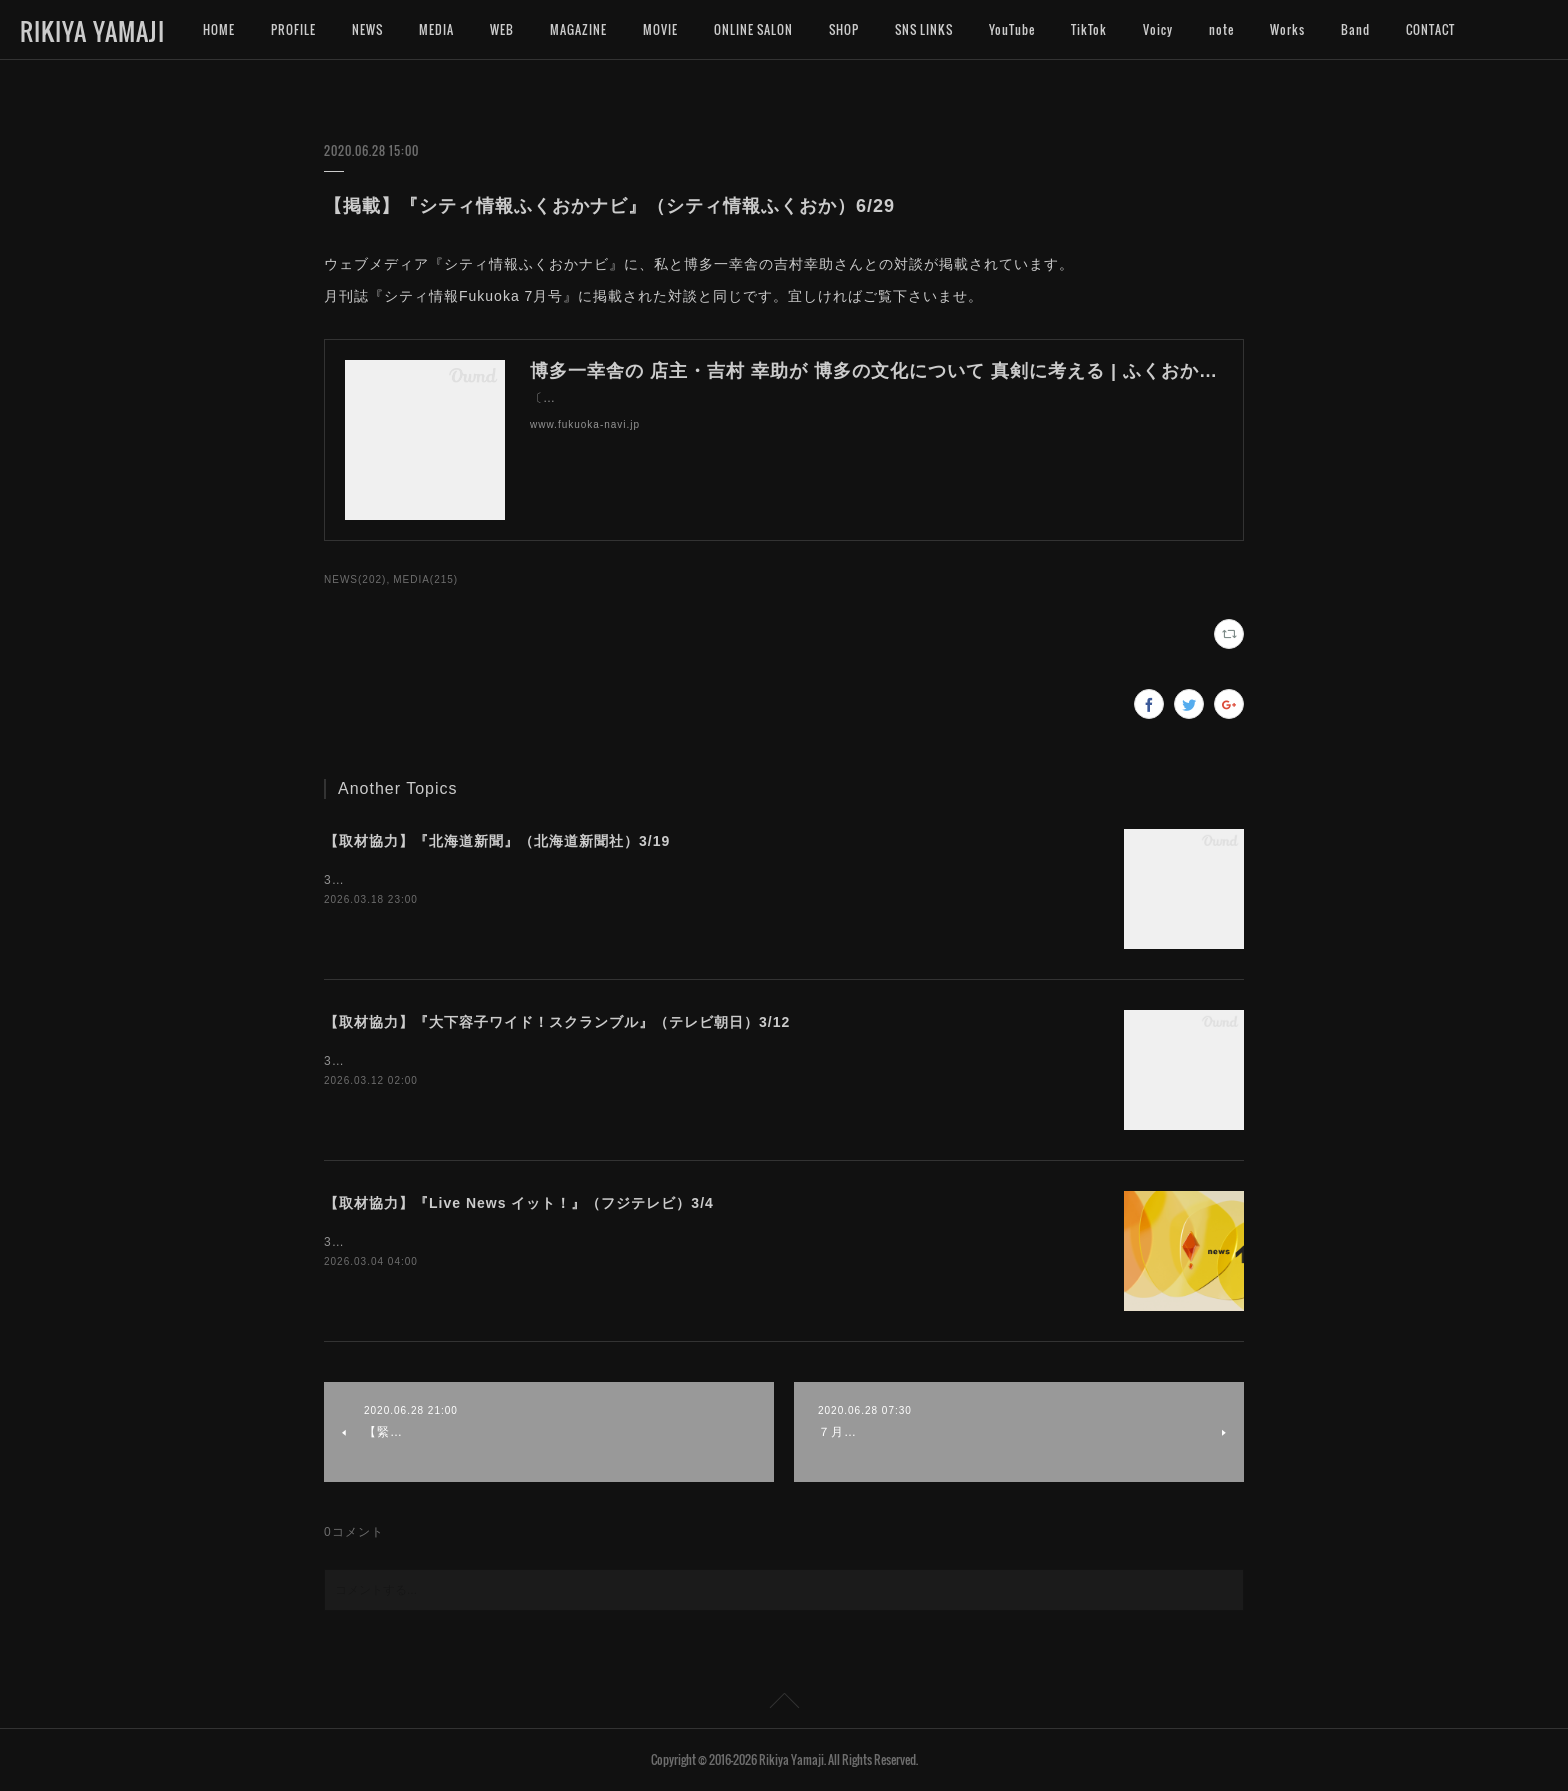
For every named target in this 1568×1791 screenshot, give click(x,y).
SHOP (844, 29)
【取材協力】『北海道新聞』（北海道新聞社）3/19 (497, 841)
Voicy (1158, 29)
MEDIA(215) (425, 579)
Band (1355, 29)
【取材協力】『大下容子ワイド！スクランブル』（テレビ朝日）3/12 (557, 1022)
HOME (219, 29)
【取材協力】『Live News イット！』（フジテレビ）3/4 (519, 1203)
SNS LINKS (924, 29)
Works (1287, 29)
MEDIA (436, 29)
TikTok (1089, 29)
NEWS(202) (355, 579)
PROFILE (293, 29)
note (1221, 29)
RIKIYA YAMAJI (92, 31)
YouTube (1012, 29)
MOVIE (660, 29)
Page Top (784, 1704)
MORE (1422, 29)
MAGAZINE (578, 29)
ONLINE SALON (753, 29)
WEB (502, 29)
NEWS (367, 29)
